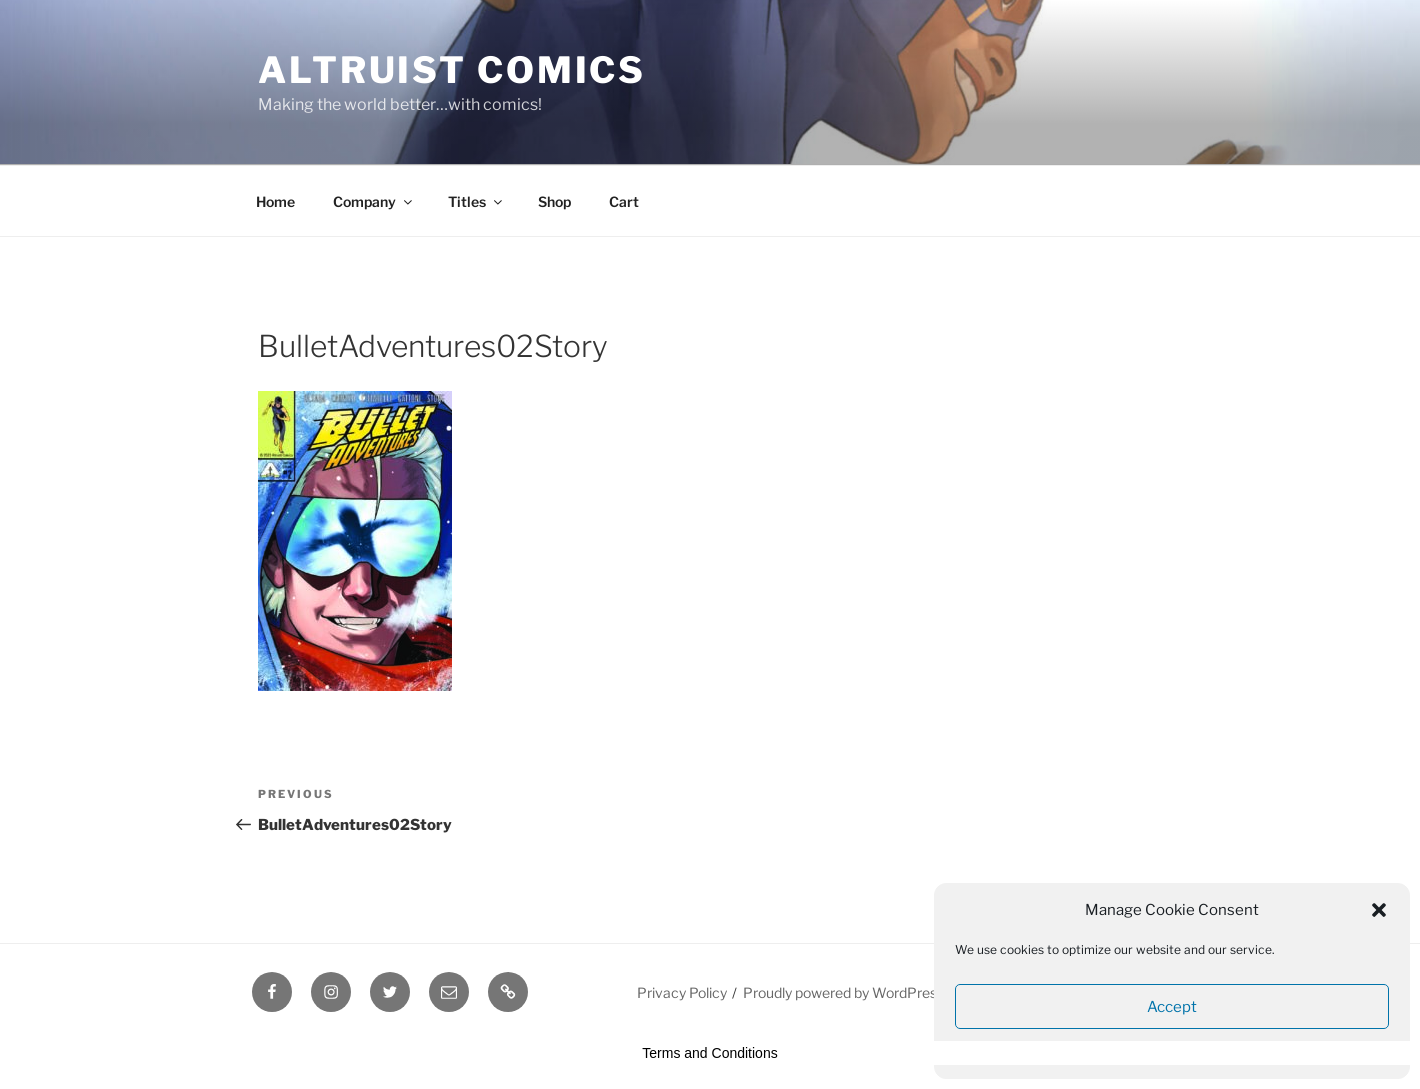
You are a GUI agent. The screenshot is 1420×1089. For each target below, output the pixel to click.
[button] (1379, 910)
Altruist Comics (452, 70)
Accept (1172, 1007)
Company (374, 201)
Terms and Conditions (709, 1053)
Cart (624, 201)
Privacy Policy (682, 992)
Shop (554, 201)
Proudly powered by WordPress (843, 992)
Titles (476, 201)
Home (275, 201)
